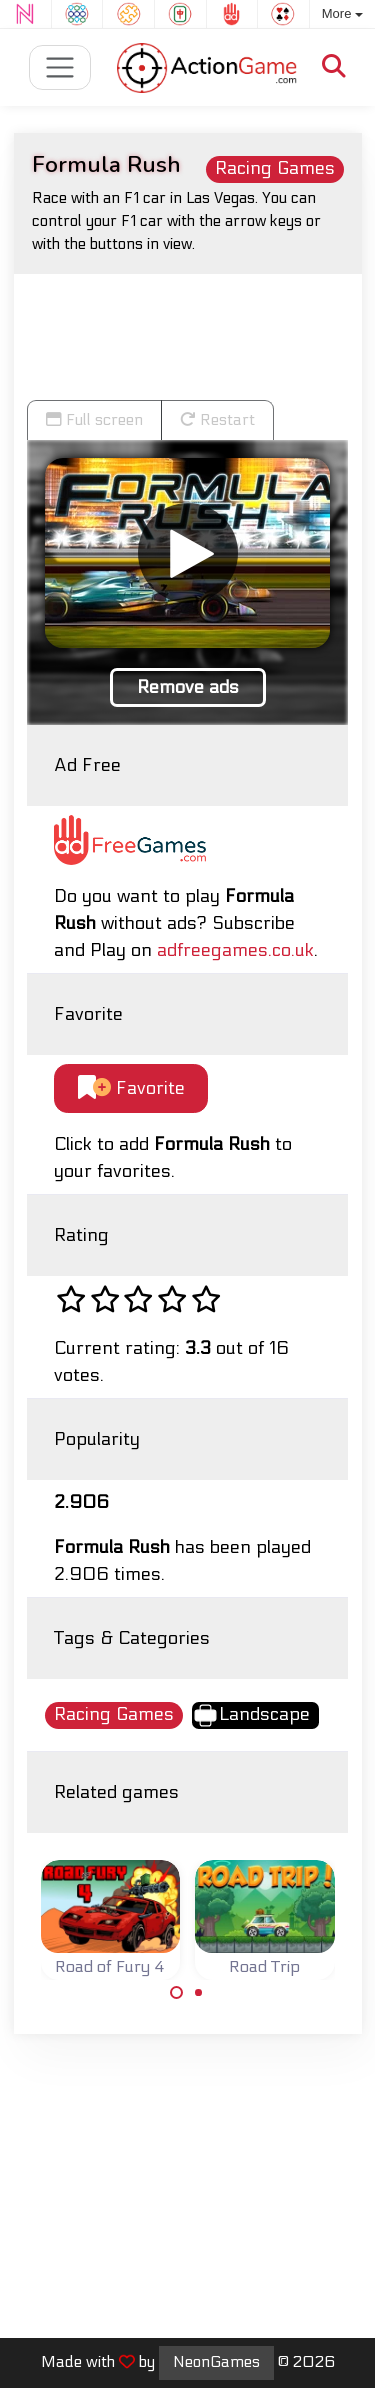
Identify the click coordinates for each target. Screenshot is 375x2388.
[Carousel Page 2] (199, 1993)
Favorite (131, 1088)
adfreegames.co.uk (235, 950)
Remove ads (188, 687)
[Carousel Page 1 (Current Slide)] (177, 1993)
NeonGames (216, 2362)
